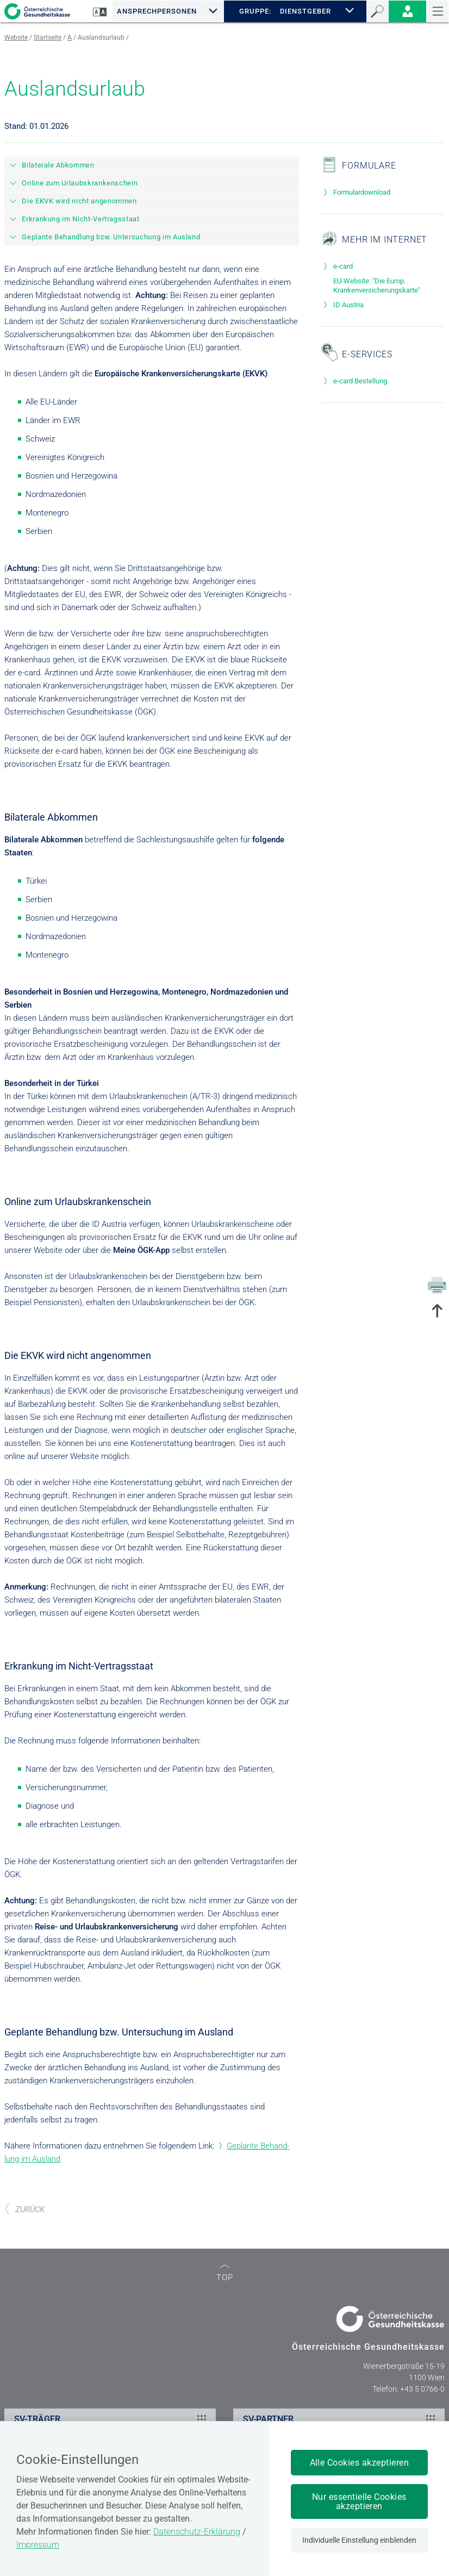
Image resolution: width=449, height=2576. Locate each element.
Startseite (47, 37)
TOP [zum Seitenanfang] (224, 2273)
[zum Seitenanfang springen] (437, 1312)
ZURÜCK (24, 2209)
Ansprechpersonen (157, 11)
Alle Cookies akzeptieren (359, 2462)
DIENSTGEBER (306, 11)
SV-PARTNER (340, 2419)
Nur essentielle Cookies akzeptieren (359, 2501)
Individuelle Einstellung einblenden (359, 2540)
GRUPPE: (255, 11)
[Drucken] (437, 1284)
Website (16, 37)
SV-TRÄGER (111, 2419)
